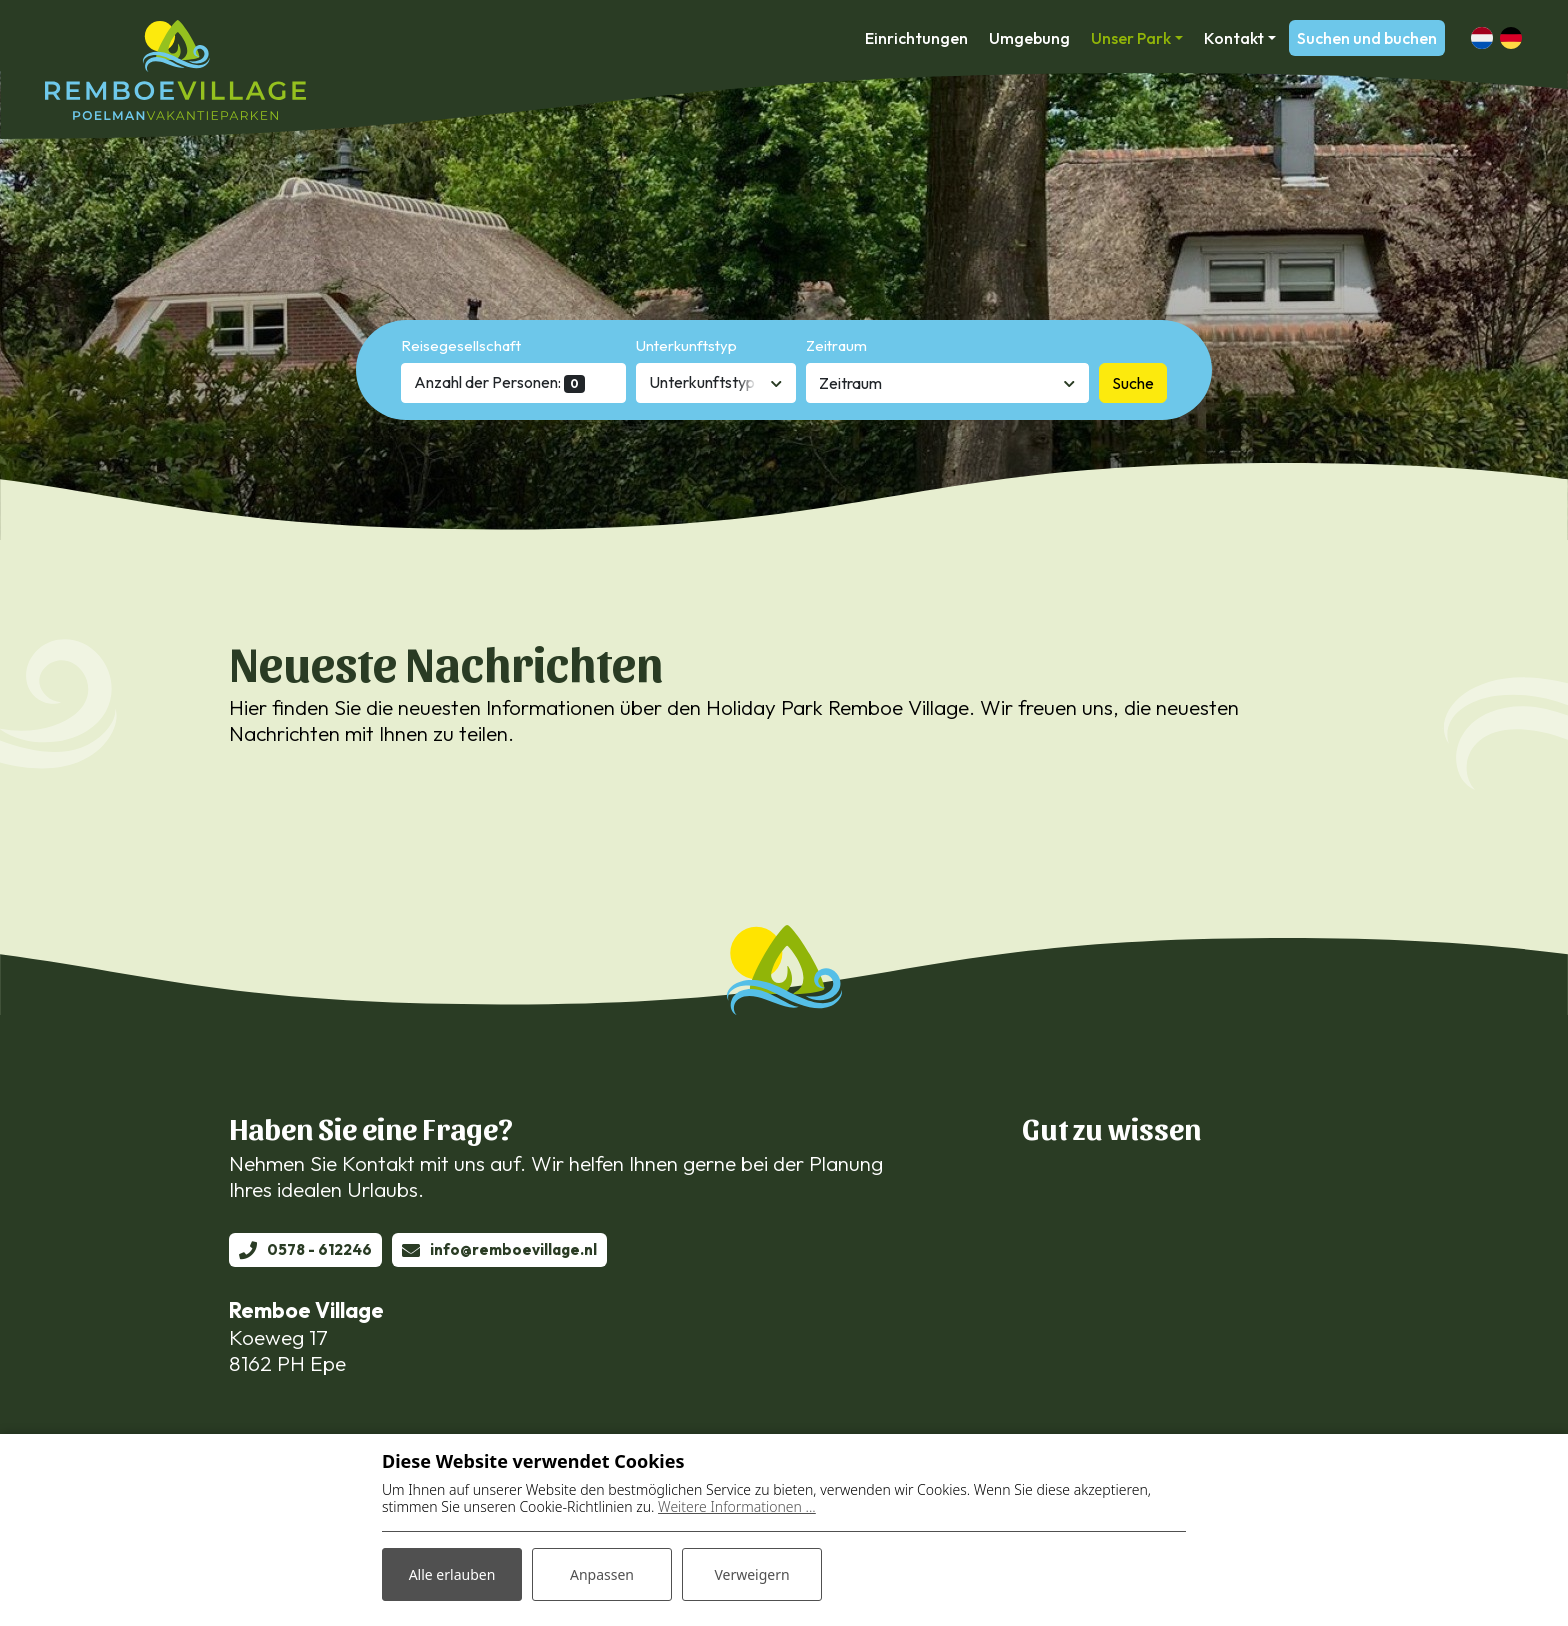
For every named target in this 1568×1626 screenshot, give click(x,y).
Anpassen (602, 1574)
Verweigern (751, 1574)
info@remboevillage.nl (513, 1249)
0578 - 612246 (319, 1249)
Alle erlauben (452, 1574)
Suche (1133, 383)
